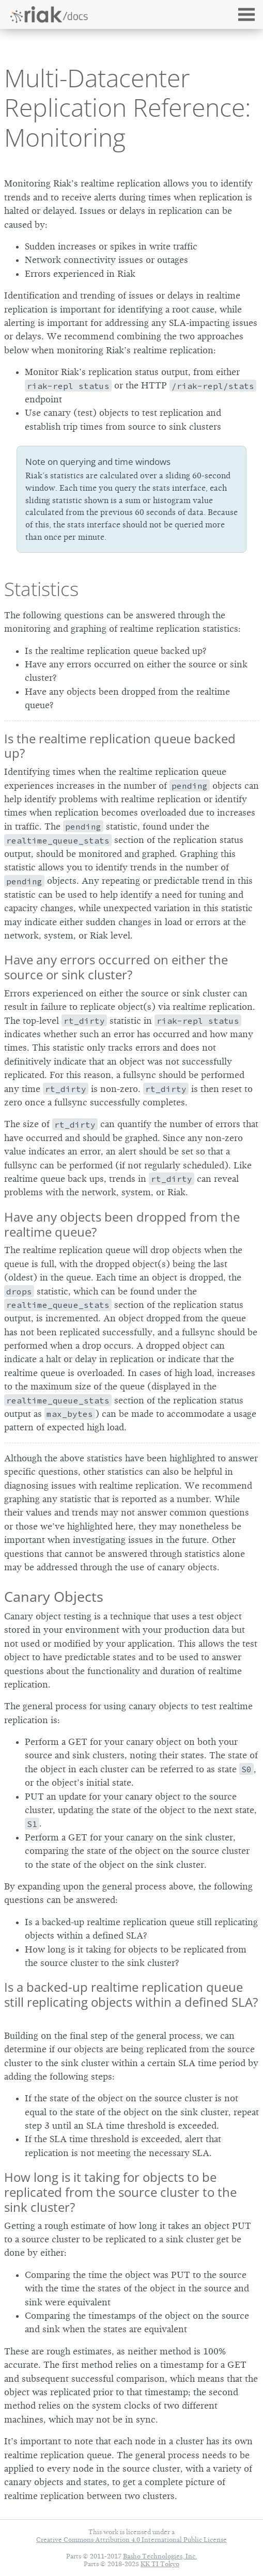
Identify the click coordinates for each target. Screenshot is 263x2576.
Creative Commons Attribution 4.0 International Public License (131, 2539)
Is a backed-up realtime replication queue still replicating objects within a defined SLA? (131, 1994)
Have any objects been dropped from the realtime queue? (122, 1224)
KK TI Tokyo (160, 2564)
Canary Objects (53, 1596)
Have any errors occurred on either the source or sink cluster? (116, 967)
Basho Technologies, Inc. (160, 2556)
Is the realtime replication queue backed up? (120, 746)
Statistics (41, 589)
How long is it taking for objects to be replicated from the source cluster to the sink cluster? (120, 2191)
